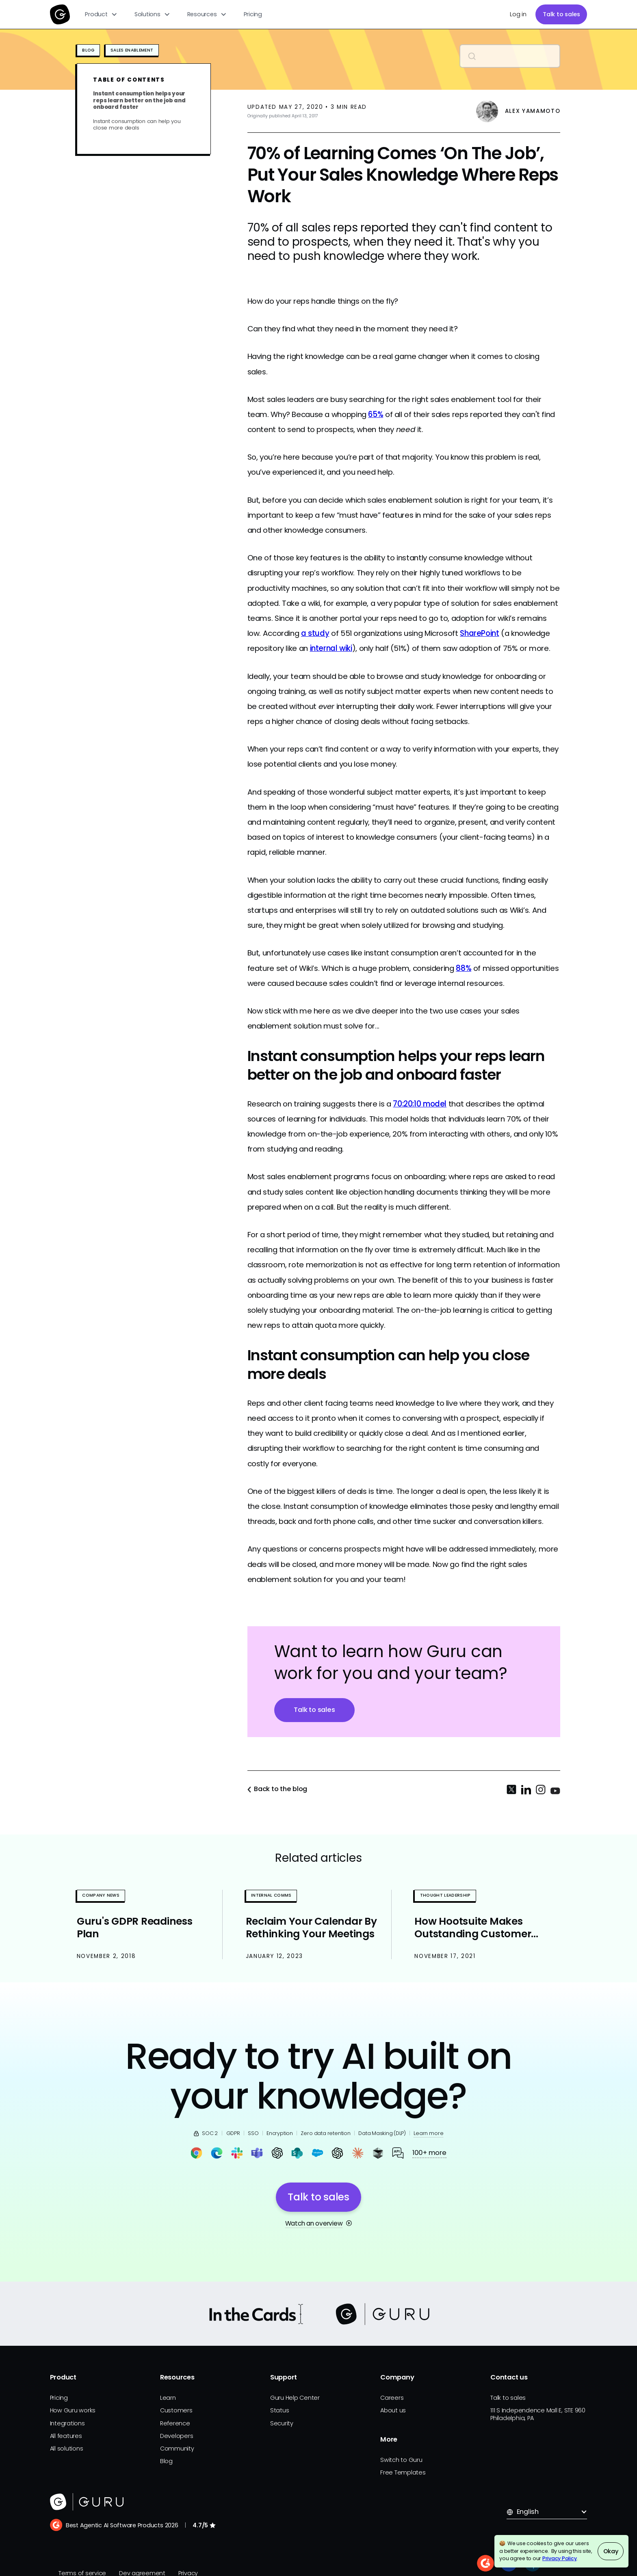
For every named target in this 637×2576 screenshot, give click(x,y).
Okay (610, 2551)
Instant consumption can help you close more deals (136, 125)
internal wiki (331, 648)
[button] (101, 14)
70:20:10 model (419, 1103)
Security (281, 2423)
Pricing (253, 14)
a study (315, 633)
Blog (166, 2461)
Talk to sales (561, 14)
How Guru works (73, 2410)
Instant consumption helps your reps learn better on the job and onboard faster (139, 101)
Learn (168, 2398)
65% (375, 414)
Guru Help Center (295, 2398)
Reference (175, 2423)
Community (177, 2448)
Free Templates (403, 2472)
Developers (176, 2436)
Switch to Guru (401, 2460)
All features (66, 2436)
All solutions (66, 2448)
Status (279, 2410)
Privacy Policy (559, 2558)
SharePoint (479, 633)
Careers (391, 2398)
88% (463, 968)
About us (393, 2410)
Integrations (67, 2423)
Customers (176, 2410)
